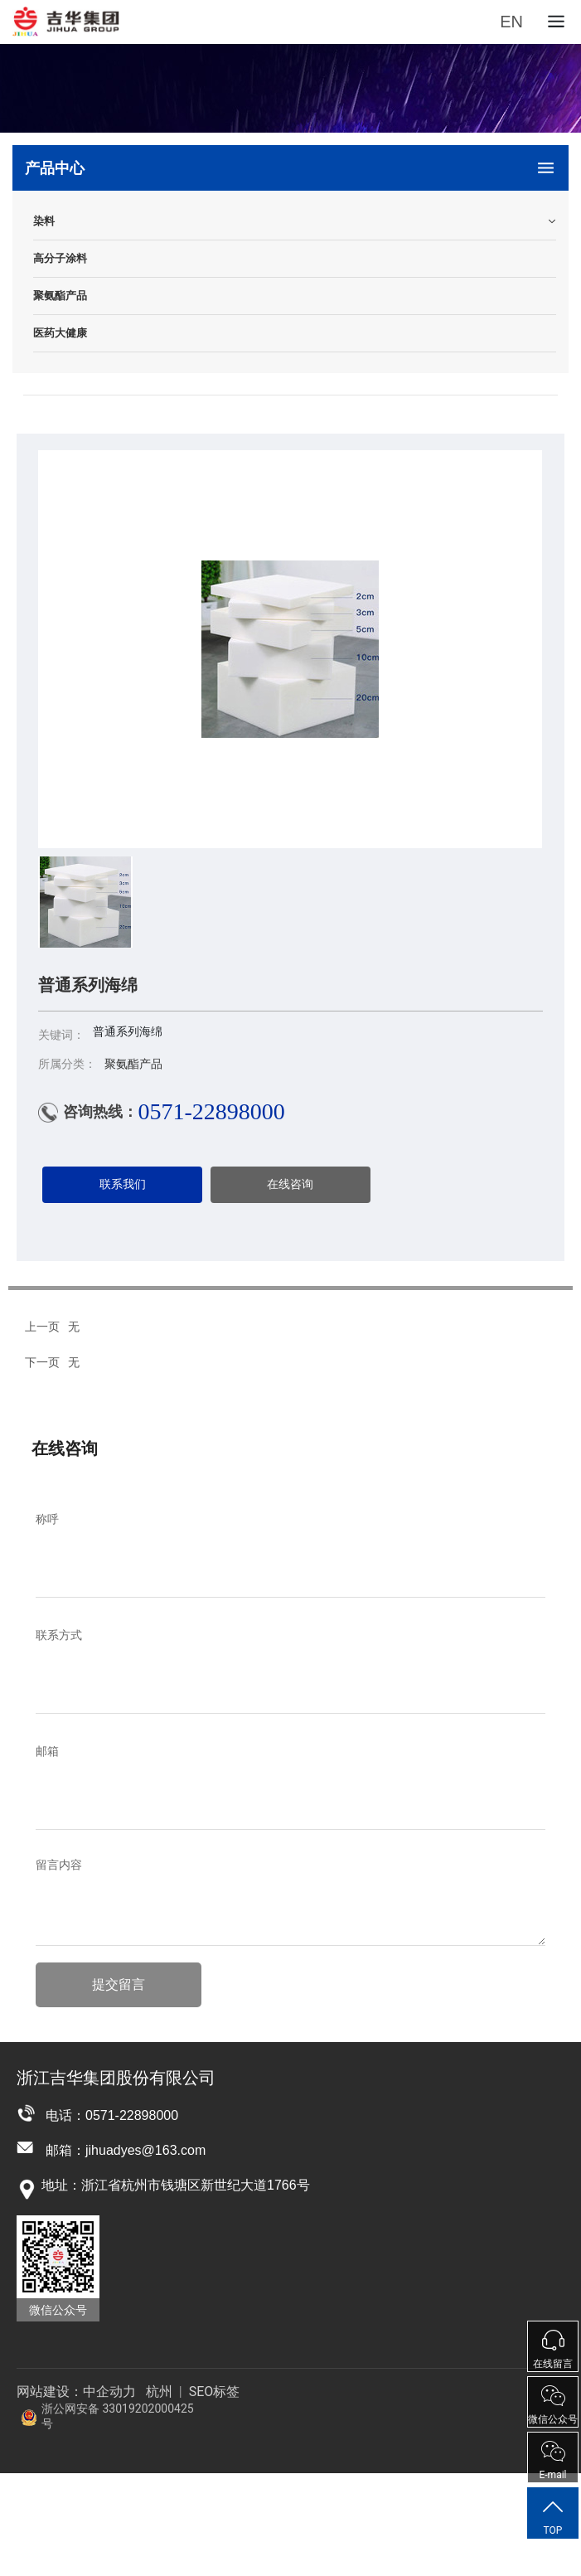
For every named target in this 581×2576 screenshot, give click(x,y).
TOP (553, 2516)
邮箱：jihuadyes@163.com (126, 2150)
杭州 (159, 2391)
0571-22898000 (211, 1111)
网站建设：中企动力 (76, 2391)
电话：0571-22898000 (112, 2115)
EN (511, 21)
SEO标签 (213, 2391)
